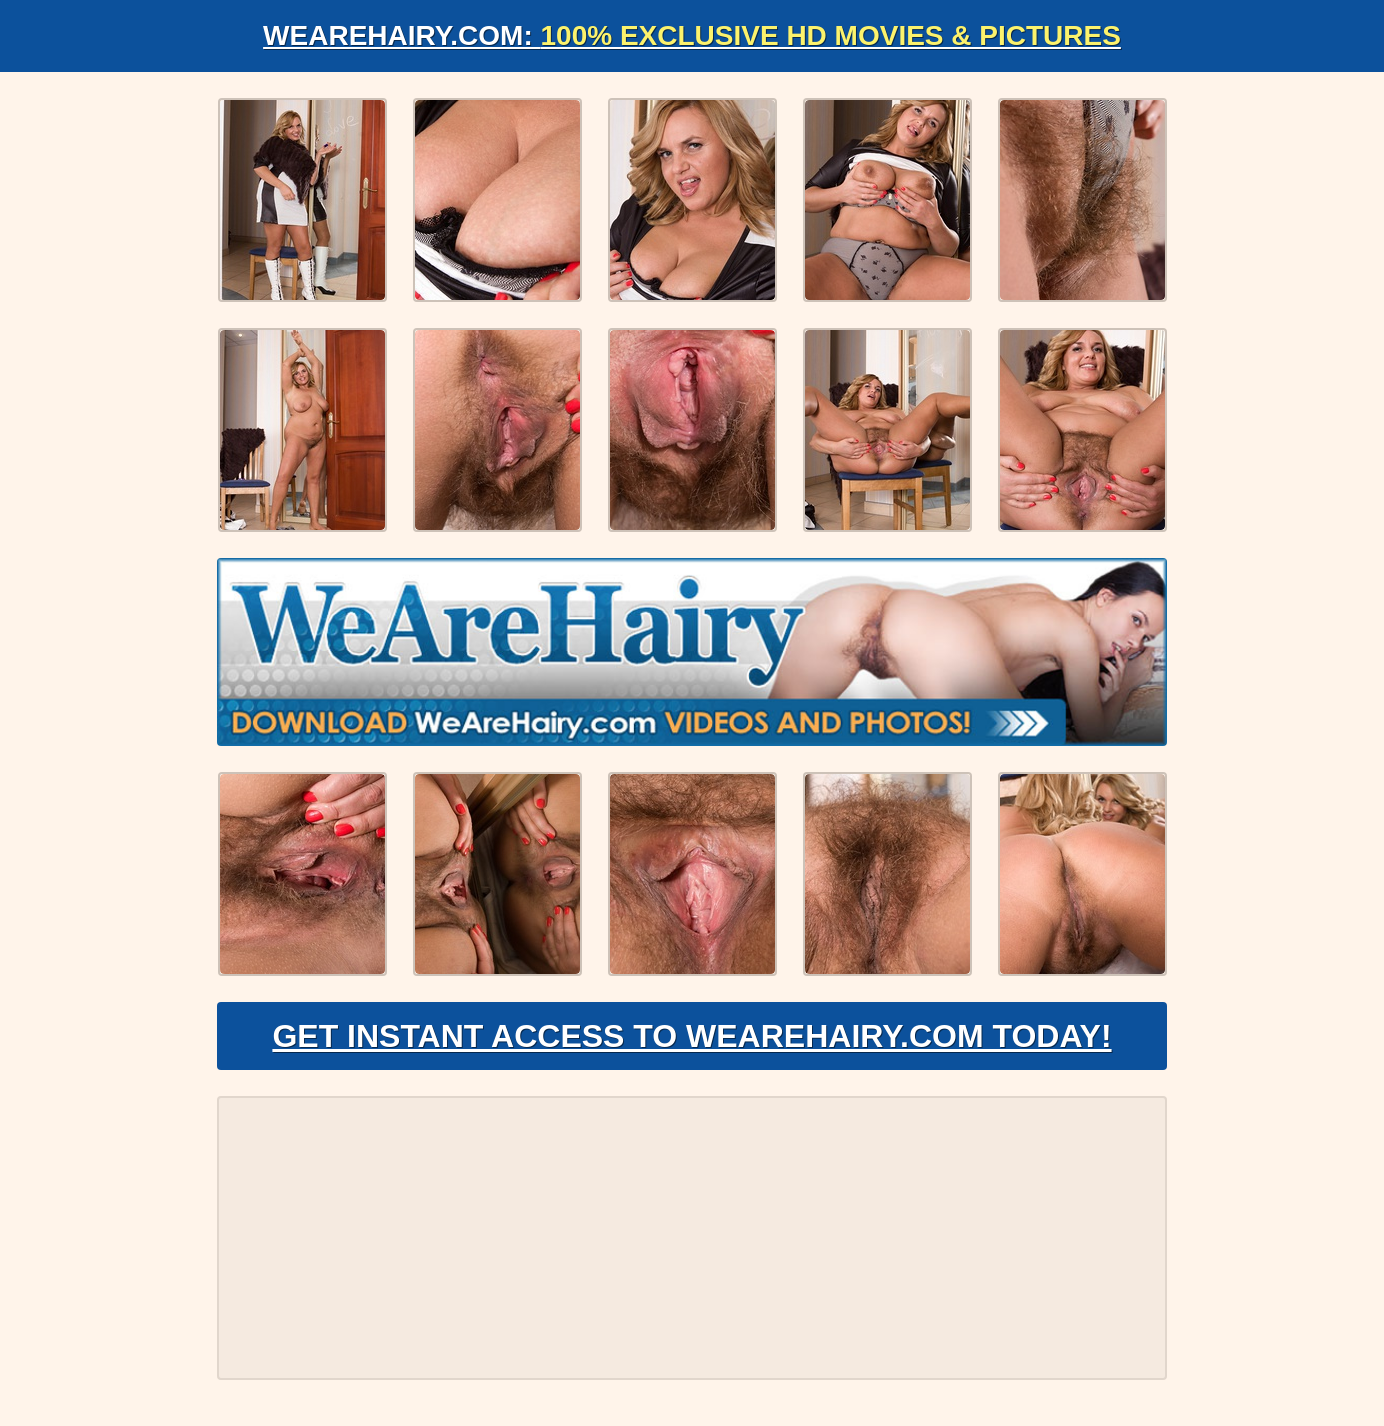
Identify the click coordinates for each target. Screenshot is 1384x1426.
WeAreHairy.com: (692, 35)
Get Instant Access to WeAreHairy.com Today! (691, 1036)
